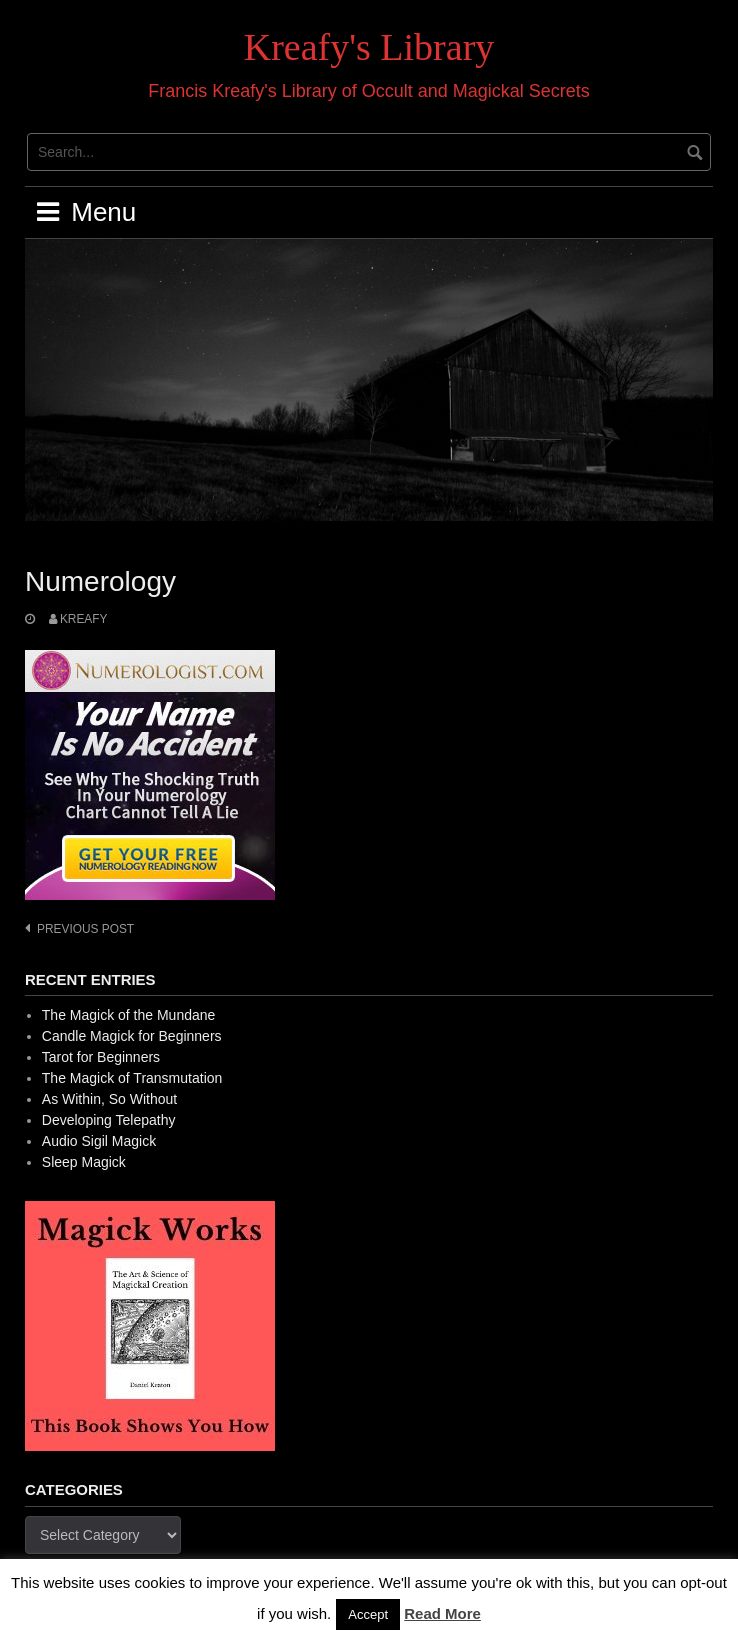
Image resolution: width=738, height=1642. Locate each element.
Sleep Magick (84, 1162)
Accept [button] (368, 1614)
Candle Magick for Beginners (132, 1036)
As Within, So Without (109, 1099)
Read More (442, 1613)
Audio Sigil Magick (99, 1141)
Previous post (85, 929)
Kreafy (84, 619)
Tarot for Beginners (101, 1057)
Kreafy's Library (369, 47)
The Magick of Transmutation (132, 1078)
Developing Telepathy (109, 1120)
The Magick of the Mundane (129, 1015)
